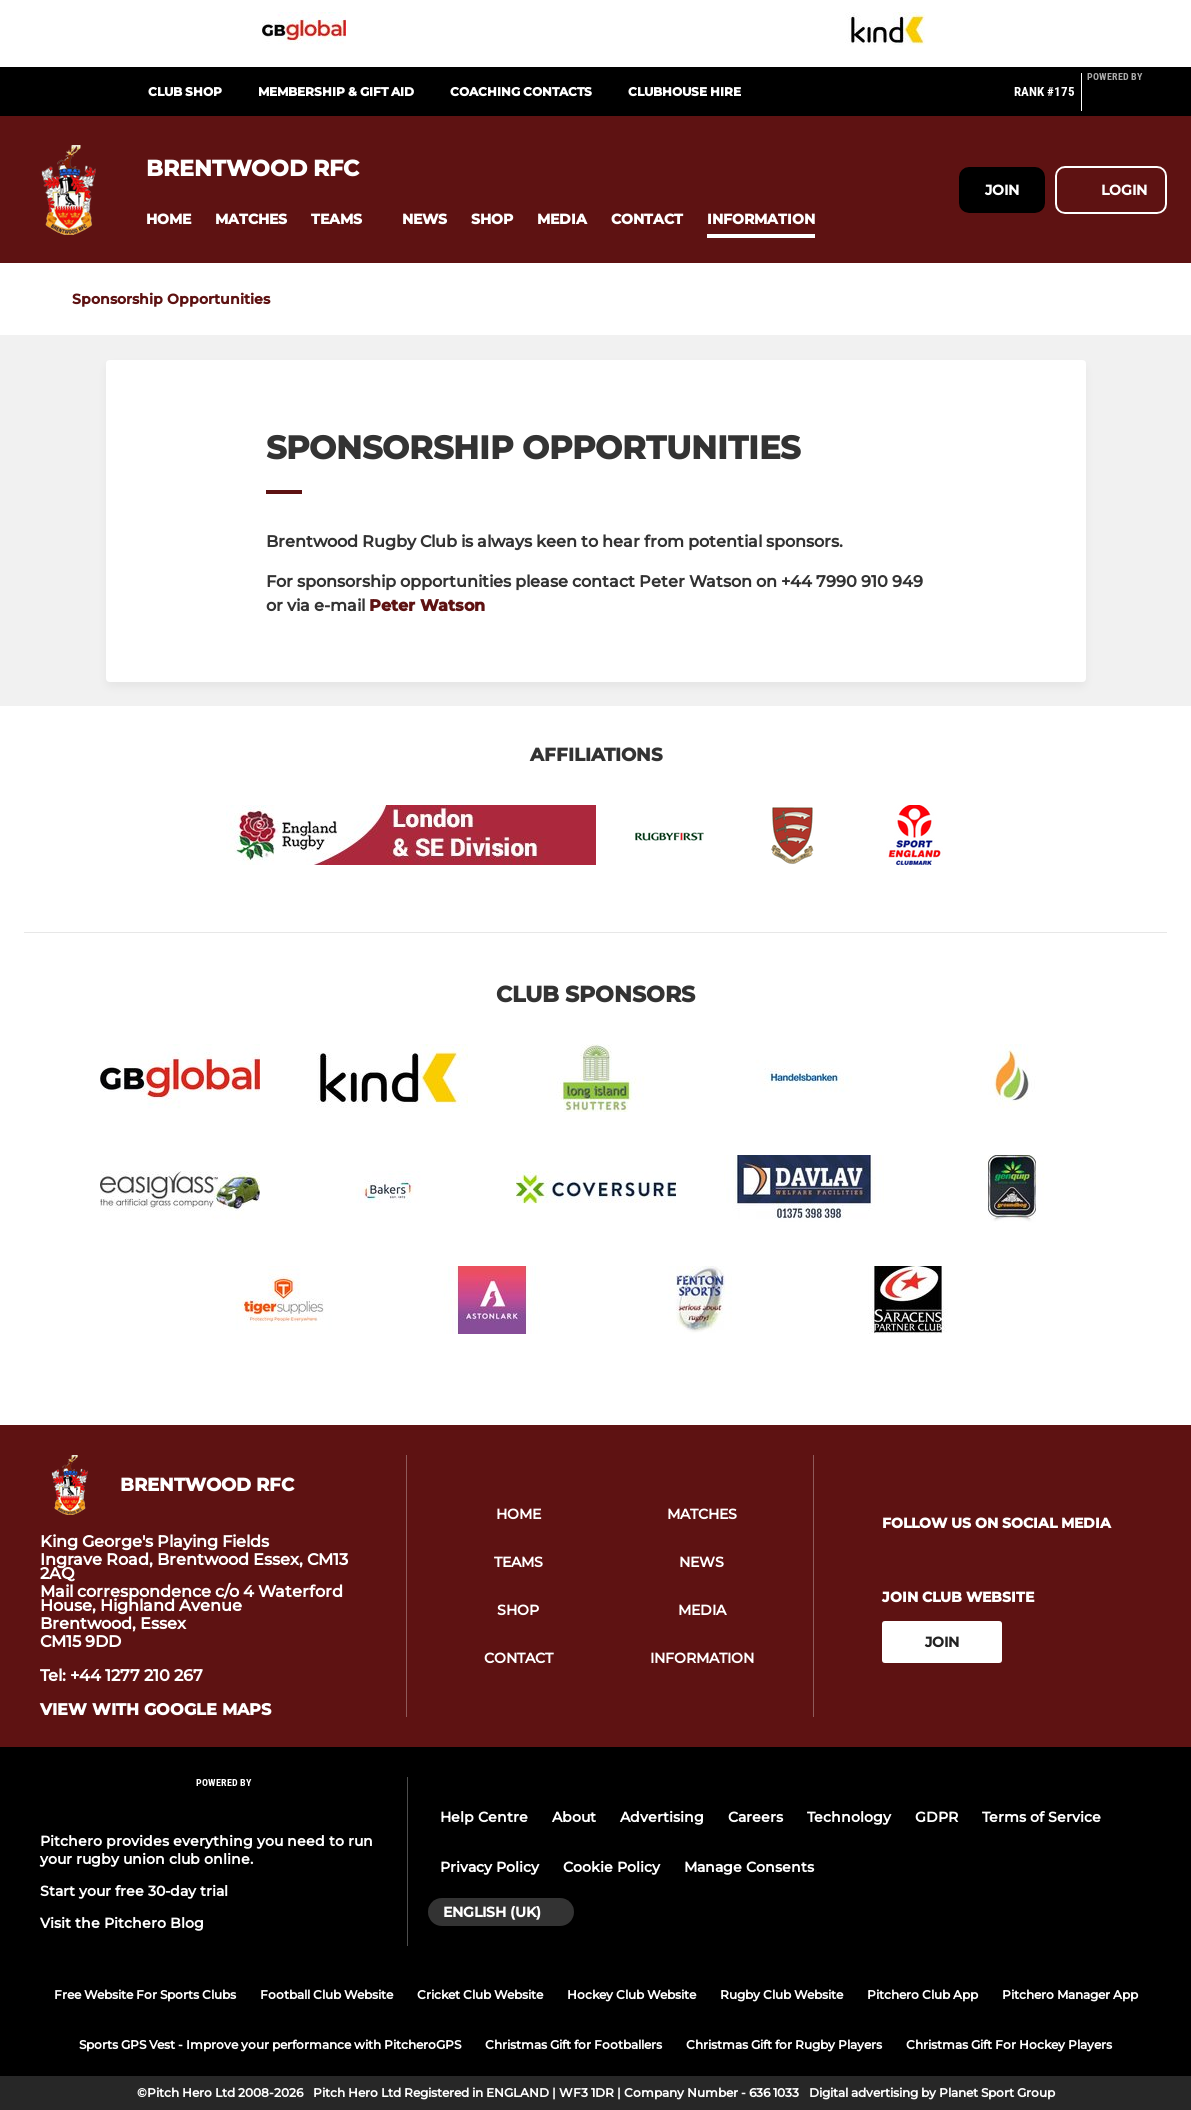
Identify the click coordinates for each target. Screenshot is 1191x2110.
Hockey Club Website (631, 1994)
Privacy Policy (489, 1867)
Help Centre (484, 1817)
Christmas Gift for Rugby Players (784, 2044)
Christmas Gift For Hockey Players (1009, 2044)
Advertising (662, 1817)
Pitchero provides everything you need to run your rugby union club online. (206, 1850)
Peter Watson (427, 605)
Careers (755, 1817)
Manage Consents (749, 1867)
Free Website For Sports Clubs (145, 1994)
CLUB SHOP (185, 91)
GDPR (936, 1817)
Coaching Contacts (521, 91)
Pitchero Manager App (1070, 1994)
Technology (849, 1817)
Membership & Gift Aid (336, 91)
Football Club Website (326, 1994)
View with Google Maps (155, 1710)
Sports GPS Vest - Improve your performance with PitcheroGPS (270, 2044)
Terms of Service (1041, 1817)
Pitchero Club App (922, 1994)
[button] (168, 219)
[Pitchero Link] (1127, 100)
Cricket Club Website (480, 1994)
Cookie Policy (611, 1867)
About (574, 1817)
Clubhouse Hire (684, 91)
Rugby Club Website (781, 1994)
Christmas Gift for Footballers (573, 2044)
